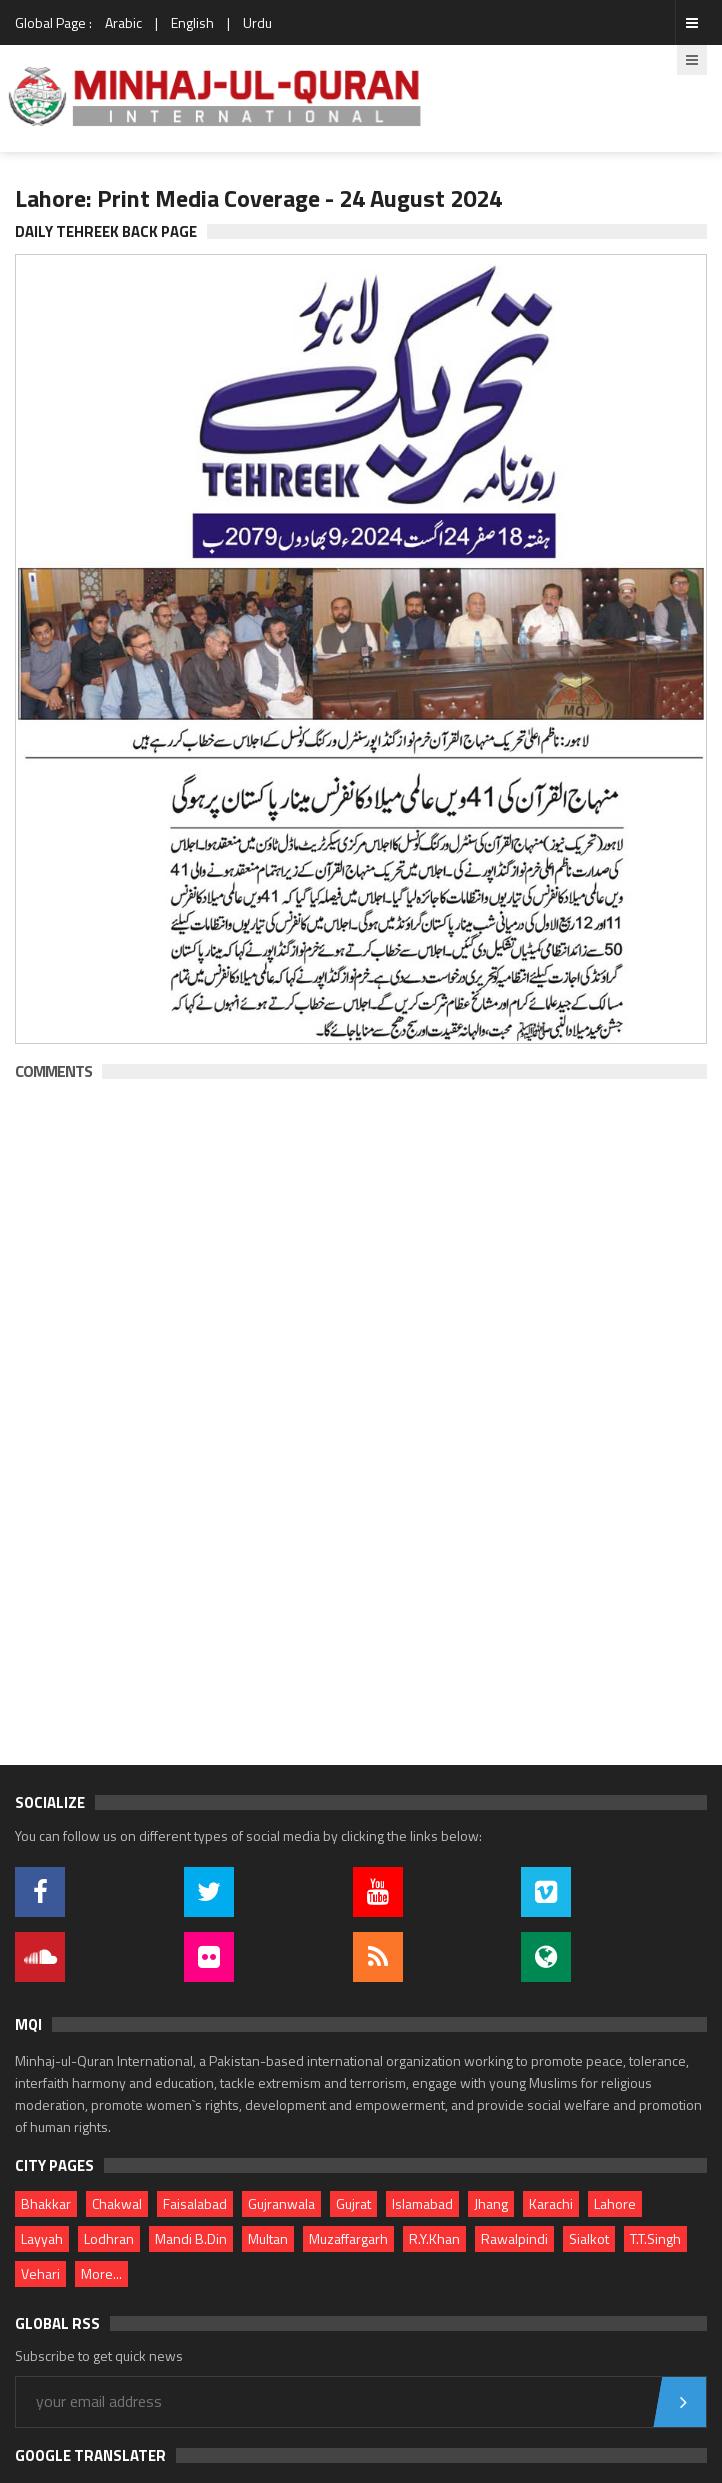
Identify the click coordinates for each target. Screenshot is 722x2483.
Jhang (491, 2203)
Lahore (615, 2203)
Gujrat (353, 2203)
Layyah (42, 2238)
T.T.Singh (655, 2238)
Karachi (551, 2203)
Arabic (123, 22)
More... (101, 2273)
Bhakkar (46, 2203)
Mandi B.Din (191, 2238)
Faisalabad (195, 2203)
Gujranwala (281, 2203)
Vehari (40, 2273)
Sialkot (589, 2238)
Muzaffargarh (348, 2238)
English (192, 22)
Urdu (257, 22)
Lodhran (109, 2238)
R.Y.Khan (434, 2238)
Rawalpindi (514, 2238)
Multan (268, 2238)
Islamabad (422, 2203)
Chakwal (117, 2203)
